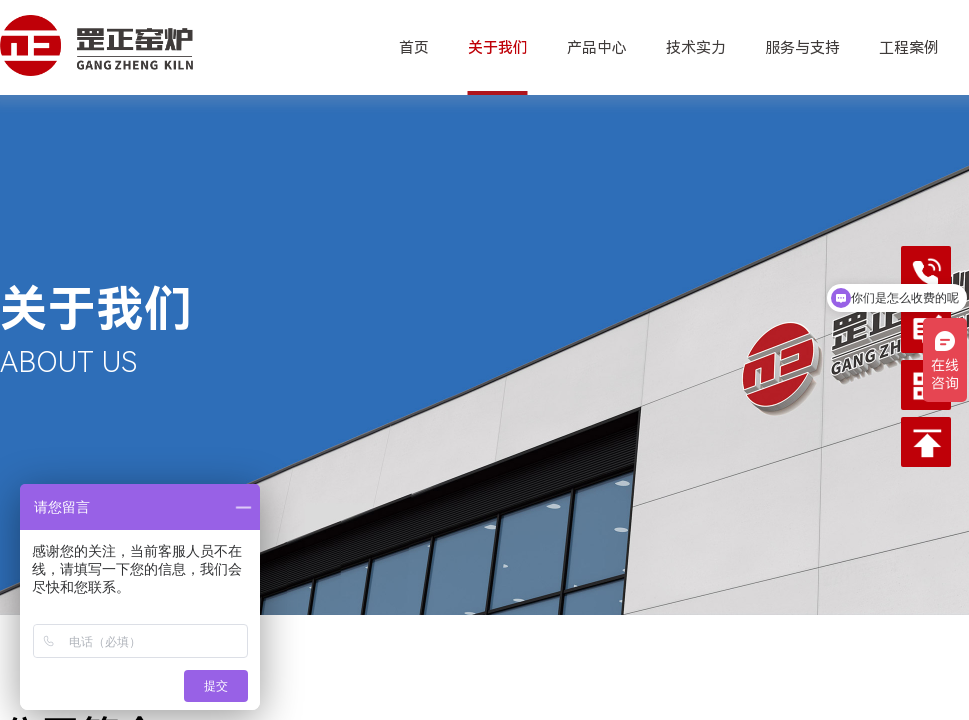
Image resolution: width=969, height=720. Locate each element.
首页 (414, 48)
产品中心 (597, 48)
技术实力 (696, 48)
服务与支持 (802, 48)
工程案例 (909, 48)
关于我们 (498, 48)
